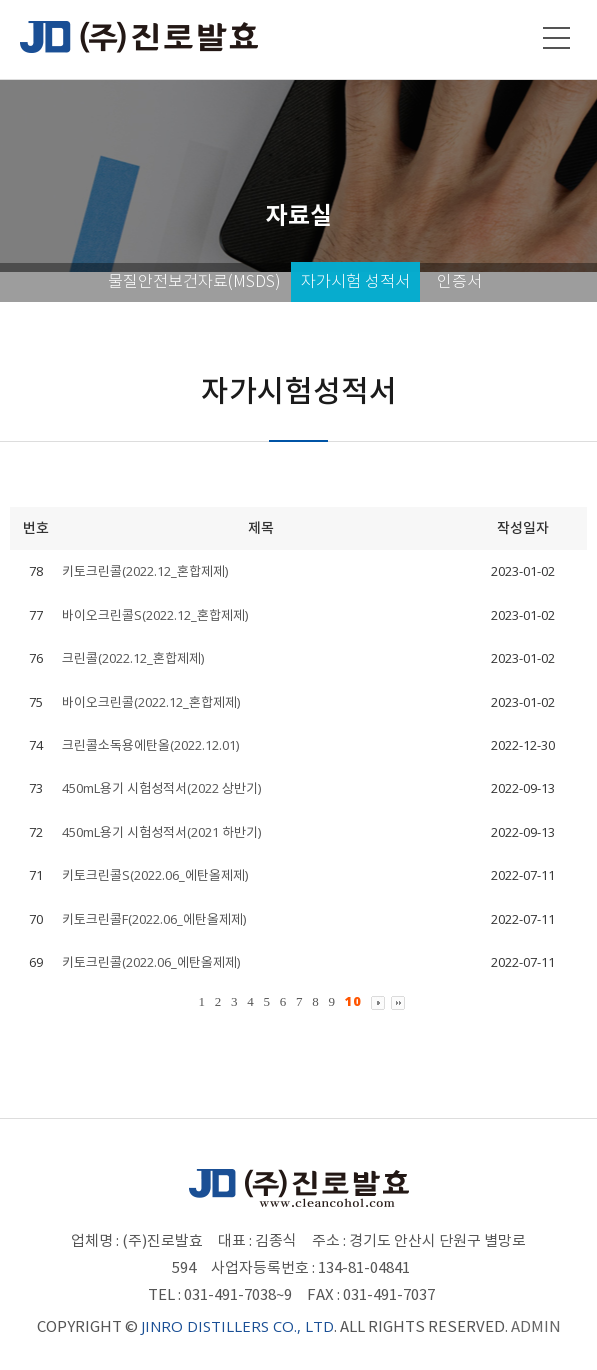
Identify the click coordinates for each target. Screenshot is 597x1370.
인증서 (459, 281)
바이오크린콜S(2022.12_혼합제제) (155, 615)
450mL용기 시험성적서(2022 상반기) (161, 788)
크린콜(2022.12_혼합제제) (133, 658)
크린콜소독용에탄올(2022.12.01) (150, 745)
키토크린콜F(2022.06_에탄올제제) (154, 919)
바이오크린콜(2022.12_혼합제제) (151, 702)
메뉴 (557, 38)
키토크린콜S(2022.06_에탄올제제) (155, 875)
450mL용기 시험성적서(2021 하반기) (161, 832)
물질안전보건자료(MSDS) (194, 281)
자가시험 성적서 (355, 281)
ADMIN (536, 1326)
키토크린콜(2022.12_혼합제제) (145, 571)
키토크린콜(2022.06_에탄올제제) (151, 962)
